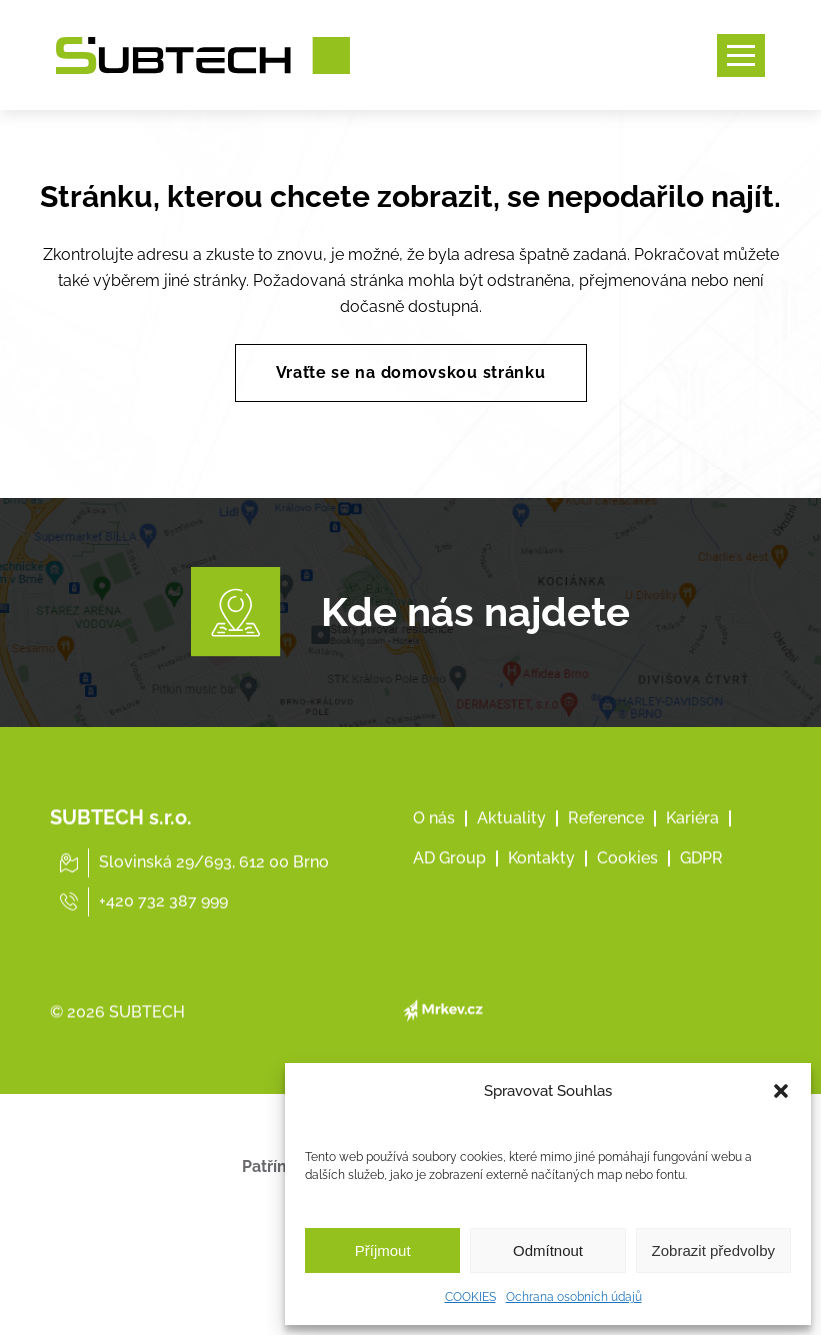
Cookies (627, 925)
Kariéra (692, 885)
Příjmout (383, 1250)
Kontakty (541, 925)
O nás (434, 885)
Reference (606, 885)
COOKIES (470, 1297)
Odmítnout (548, 1250)
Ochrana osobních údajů (574, 1297)
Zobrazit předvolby (713, 1250)
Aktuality (511, 885)
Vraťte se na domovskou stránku (411, 372)
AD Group (449, 925)
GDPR (701, 925)
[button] (781, 1091)
